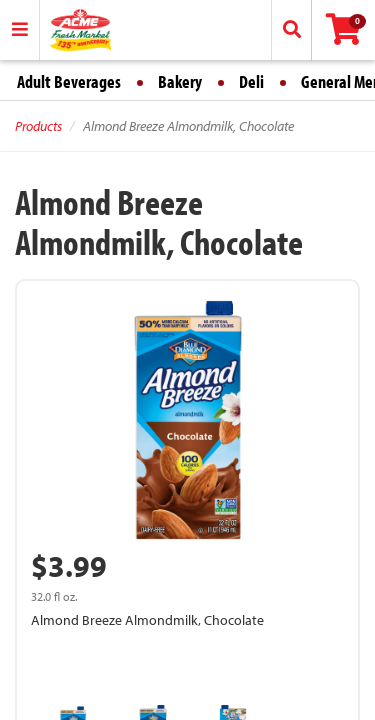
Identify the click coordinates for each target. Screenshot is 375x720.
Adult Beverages (69, 81)
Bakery (180, 81)
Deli (251, 81)
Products (38, 126)
